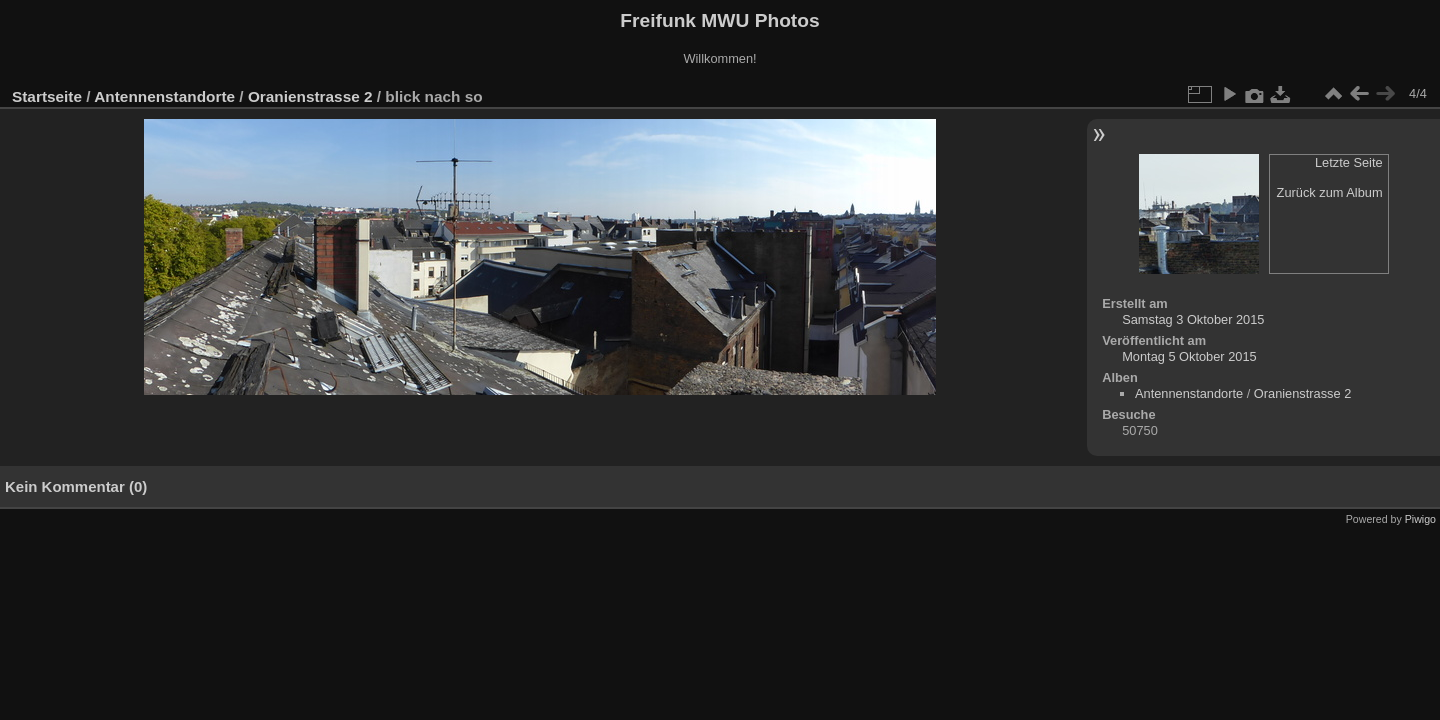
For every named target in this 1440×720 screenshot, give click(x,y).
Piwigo (1420, 519)
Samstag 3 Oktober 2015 (1193, 319)
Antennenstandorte (164, 96)
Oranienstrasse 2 (310, 96)
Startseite (47, 96)
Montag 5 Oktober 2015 (1189, 356)
